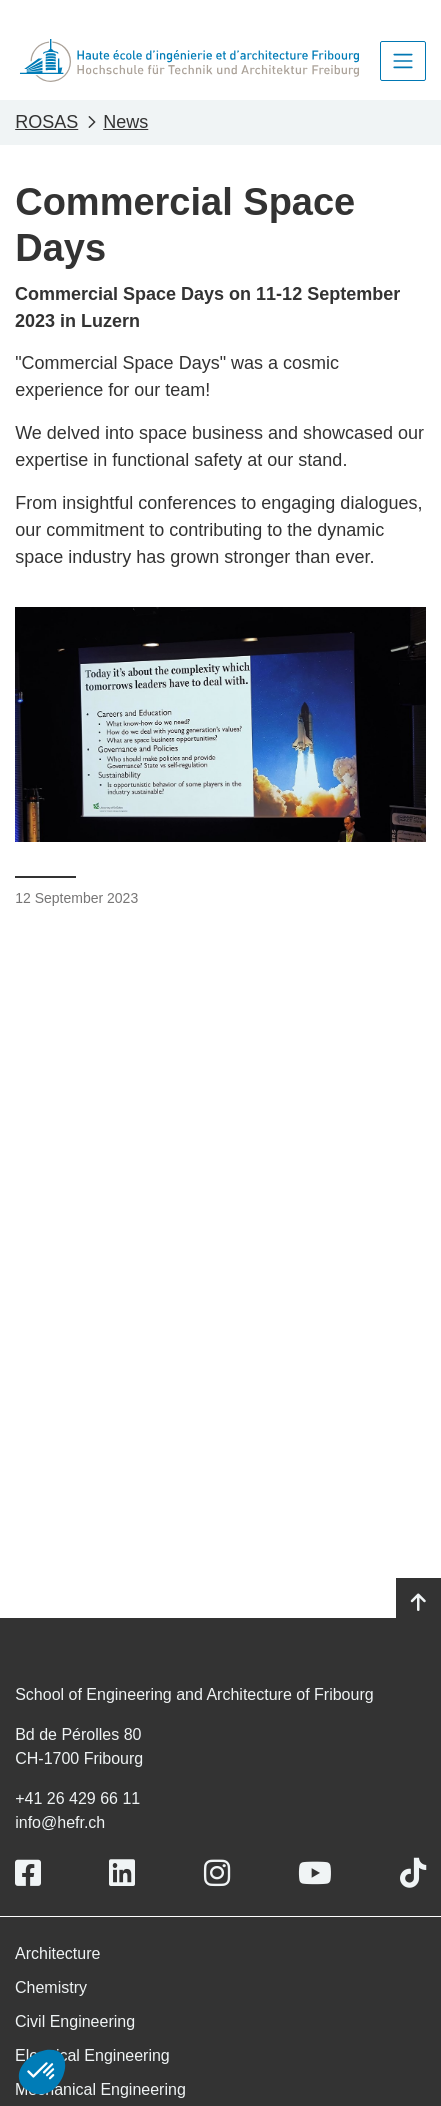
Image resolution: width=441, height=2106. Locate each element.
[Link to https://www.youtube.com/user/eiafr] (315, 1873)
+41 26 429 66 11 (77, 1798)
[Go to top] (418, 1603)
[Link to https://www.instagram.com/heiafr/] (217, 1873)
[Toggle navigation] (403, 61)
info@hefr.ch (60, 1822)
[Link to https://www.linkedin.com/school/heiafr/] (122, 1873)
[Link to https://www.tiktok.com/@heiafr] (413, 1873)
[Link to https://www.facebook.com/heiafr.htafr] (28, 1873)
